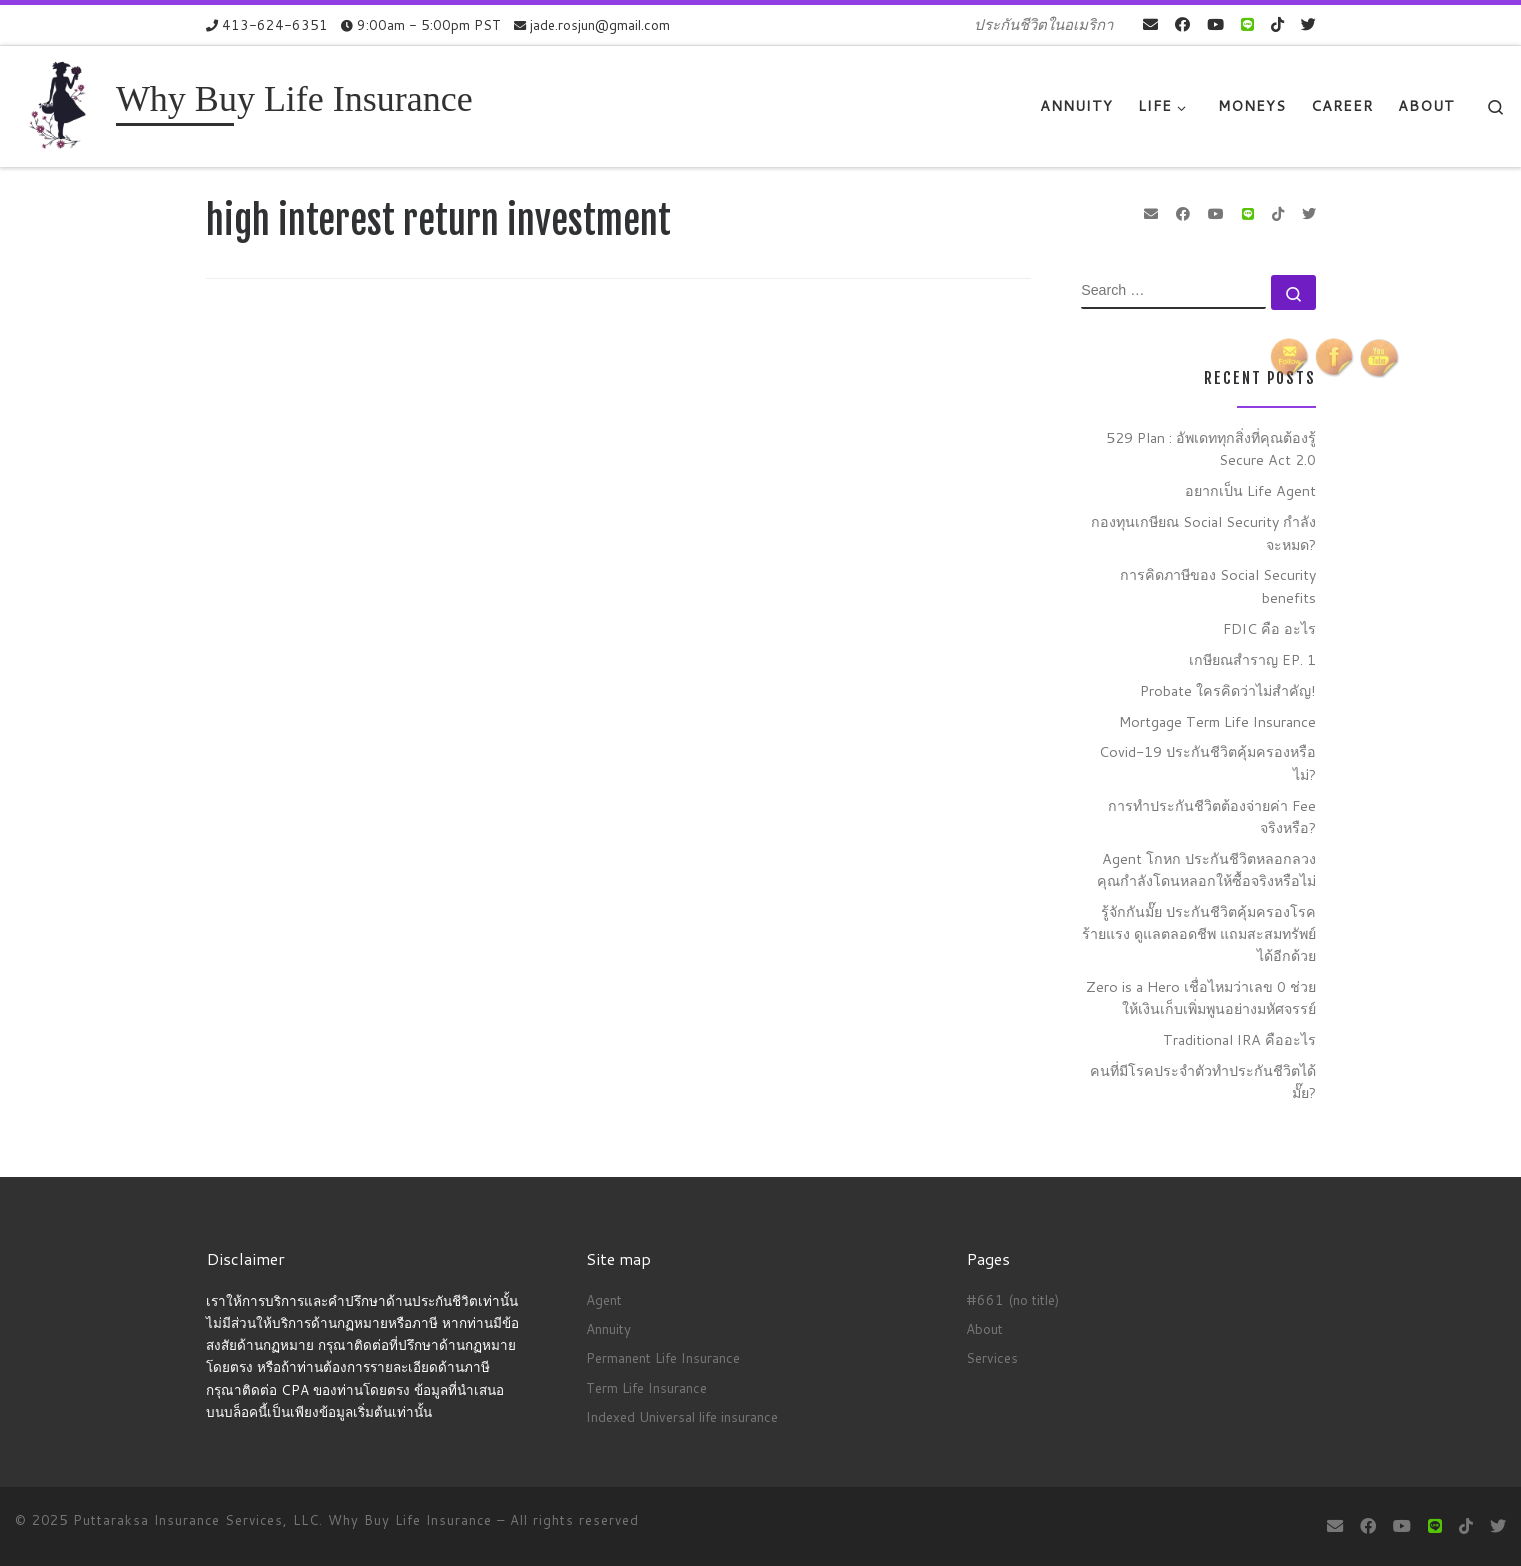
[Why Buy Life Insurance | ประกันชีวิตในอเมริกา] (62, 104)
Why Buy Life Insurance (412, 1520)
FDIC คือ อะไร (1269, 628)
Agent (604, 1299)
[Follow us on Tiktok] (1277, 24)
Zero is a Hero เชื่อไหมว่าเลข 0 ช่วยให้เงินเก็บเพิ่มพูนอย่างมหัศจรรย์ (1201, 997)
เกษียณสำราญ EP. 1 (1252, 659)
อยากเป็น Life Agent (1250, 490)
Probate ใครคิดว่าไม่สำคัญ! (1228, 690)
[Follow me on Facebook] (1182, 24)
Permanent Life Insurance (663, 1357)
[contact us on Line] (1247, 24)
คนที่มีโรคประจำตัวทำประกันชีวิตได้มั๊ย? (1203, 1081)
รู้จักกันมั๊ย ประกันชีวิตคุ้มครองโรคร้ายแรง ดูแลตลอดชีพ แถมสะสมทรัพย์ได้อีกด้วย (1199, 933)
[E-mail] (1150, 24)
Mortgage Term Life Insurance (1217, 721)
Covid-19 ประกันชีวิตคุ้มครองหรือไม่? (1207, 762)
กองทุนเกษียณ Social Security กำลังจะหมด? (1203, 532)
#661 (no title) (1012, 1299)
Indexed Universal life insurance (682, 1416)
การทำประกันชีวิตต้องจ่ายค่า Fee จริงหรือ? (1212, 816)
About (984, 1328)
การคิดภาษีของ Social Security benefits (1218, 585)
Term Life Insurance (646, 1387)
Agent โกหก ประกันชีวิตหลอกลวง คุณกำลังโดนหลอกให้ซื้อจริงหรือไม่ (1206, 869)
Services (992, 1357)
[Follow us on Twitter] (1308, 24)
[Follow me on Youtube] (1215, 24)
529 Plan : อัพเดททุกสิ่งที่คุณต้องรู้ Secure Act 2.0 (1211, 448)
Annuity (608, 1328)
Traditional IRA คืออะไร (1239, 1039)
